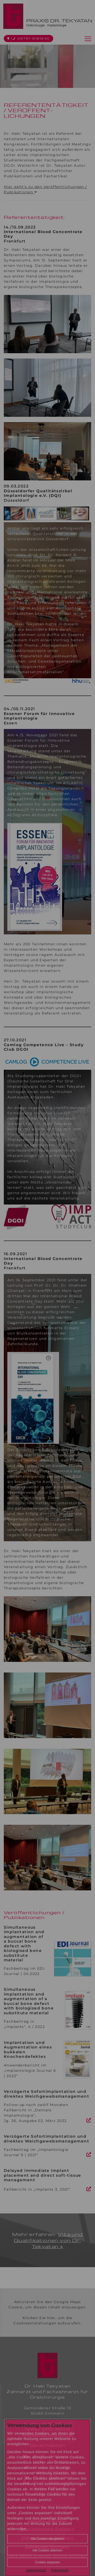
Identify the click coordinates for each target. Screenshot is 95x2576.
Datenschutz (36, 2570)
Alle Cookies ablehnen (47, 2550)
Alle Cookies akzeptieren (47, 2539)
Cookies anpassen (47, 2562)
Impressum (60, 2570)
